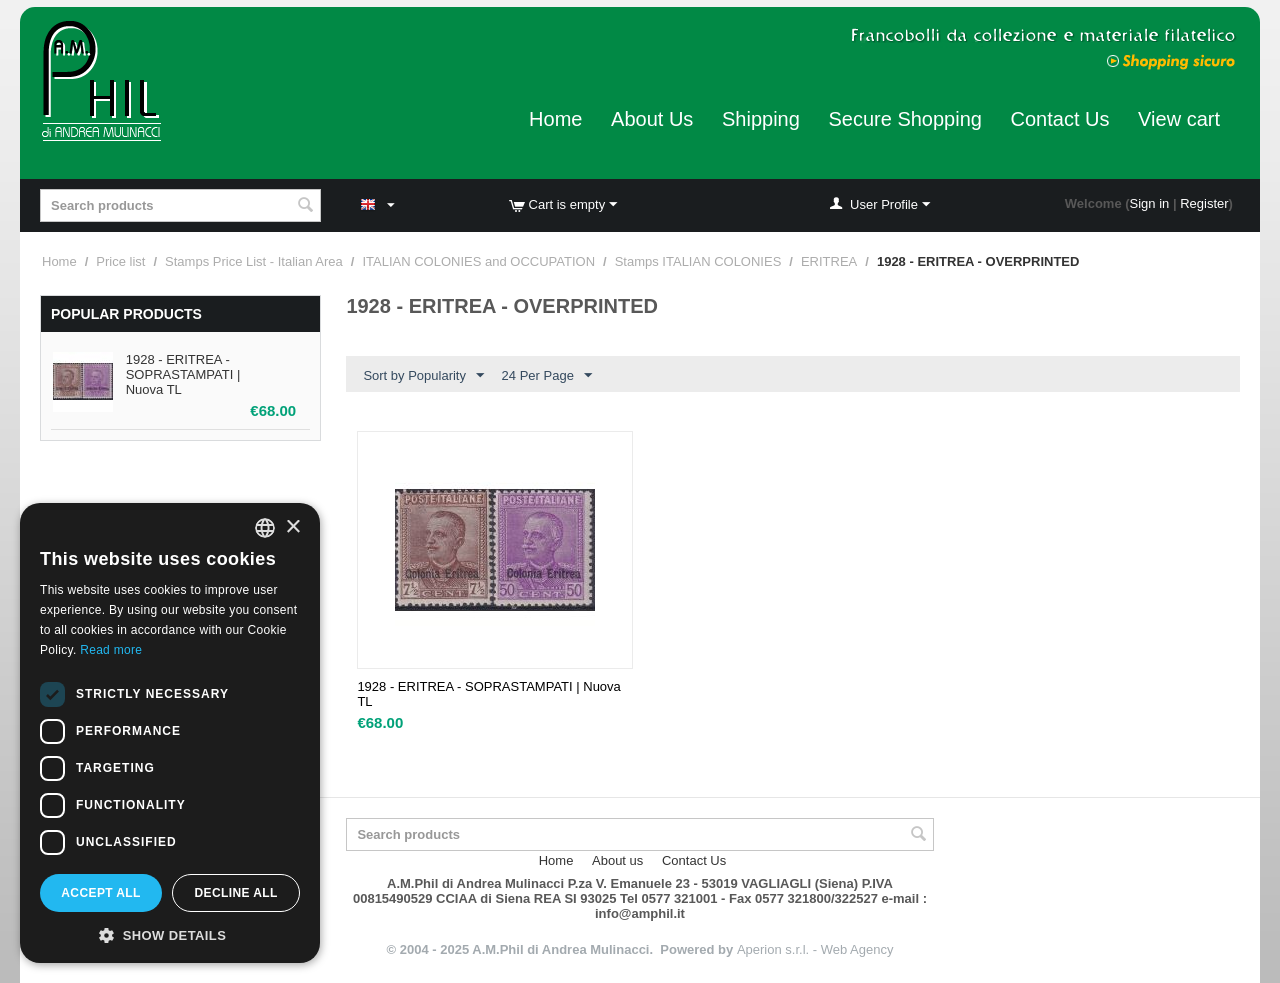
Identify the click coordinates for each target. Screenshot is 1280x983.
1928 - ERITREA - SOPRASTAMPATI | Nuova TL (183, 374)
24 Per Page (547, 376)
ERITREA (829, 261)
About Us (652, 119)
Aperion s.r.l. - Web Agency (815, 949)
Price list (120, 261)
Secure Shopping (904, 119)
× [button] (292, 527)
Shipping (761, 119)
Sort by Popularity (423, 376)
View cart (1179, 119)
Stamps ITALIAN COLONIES (698, 261)
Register (1204, 203)
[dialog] (170, 733)
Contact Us (1060, 119)
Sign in (1150, 203)
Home (555, 119)
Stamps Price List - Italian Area (254, 261)
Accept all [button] (101, 893)
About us (617, 860)
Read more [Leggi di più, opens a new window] (111, 650)
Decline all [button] (235, 893)
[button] (170, 934)
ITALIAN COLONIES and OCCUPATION (478, 261)
